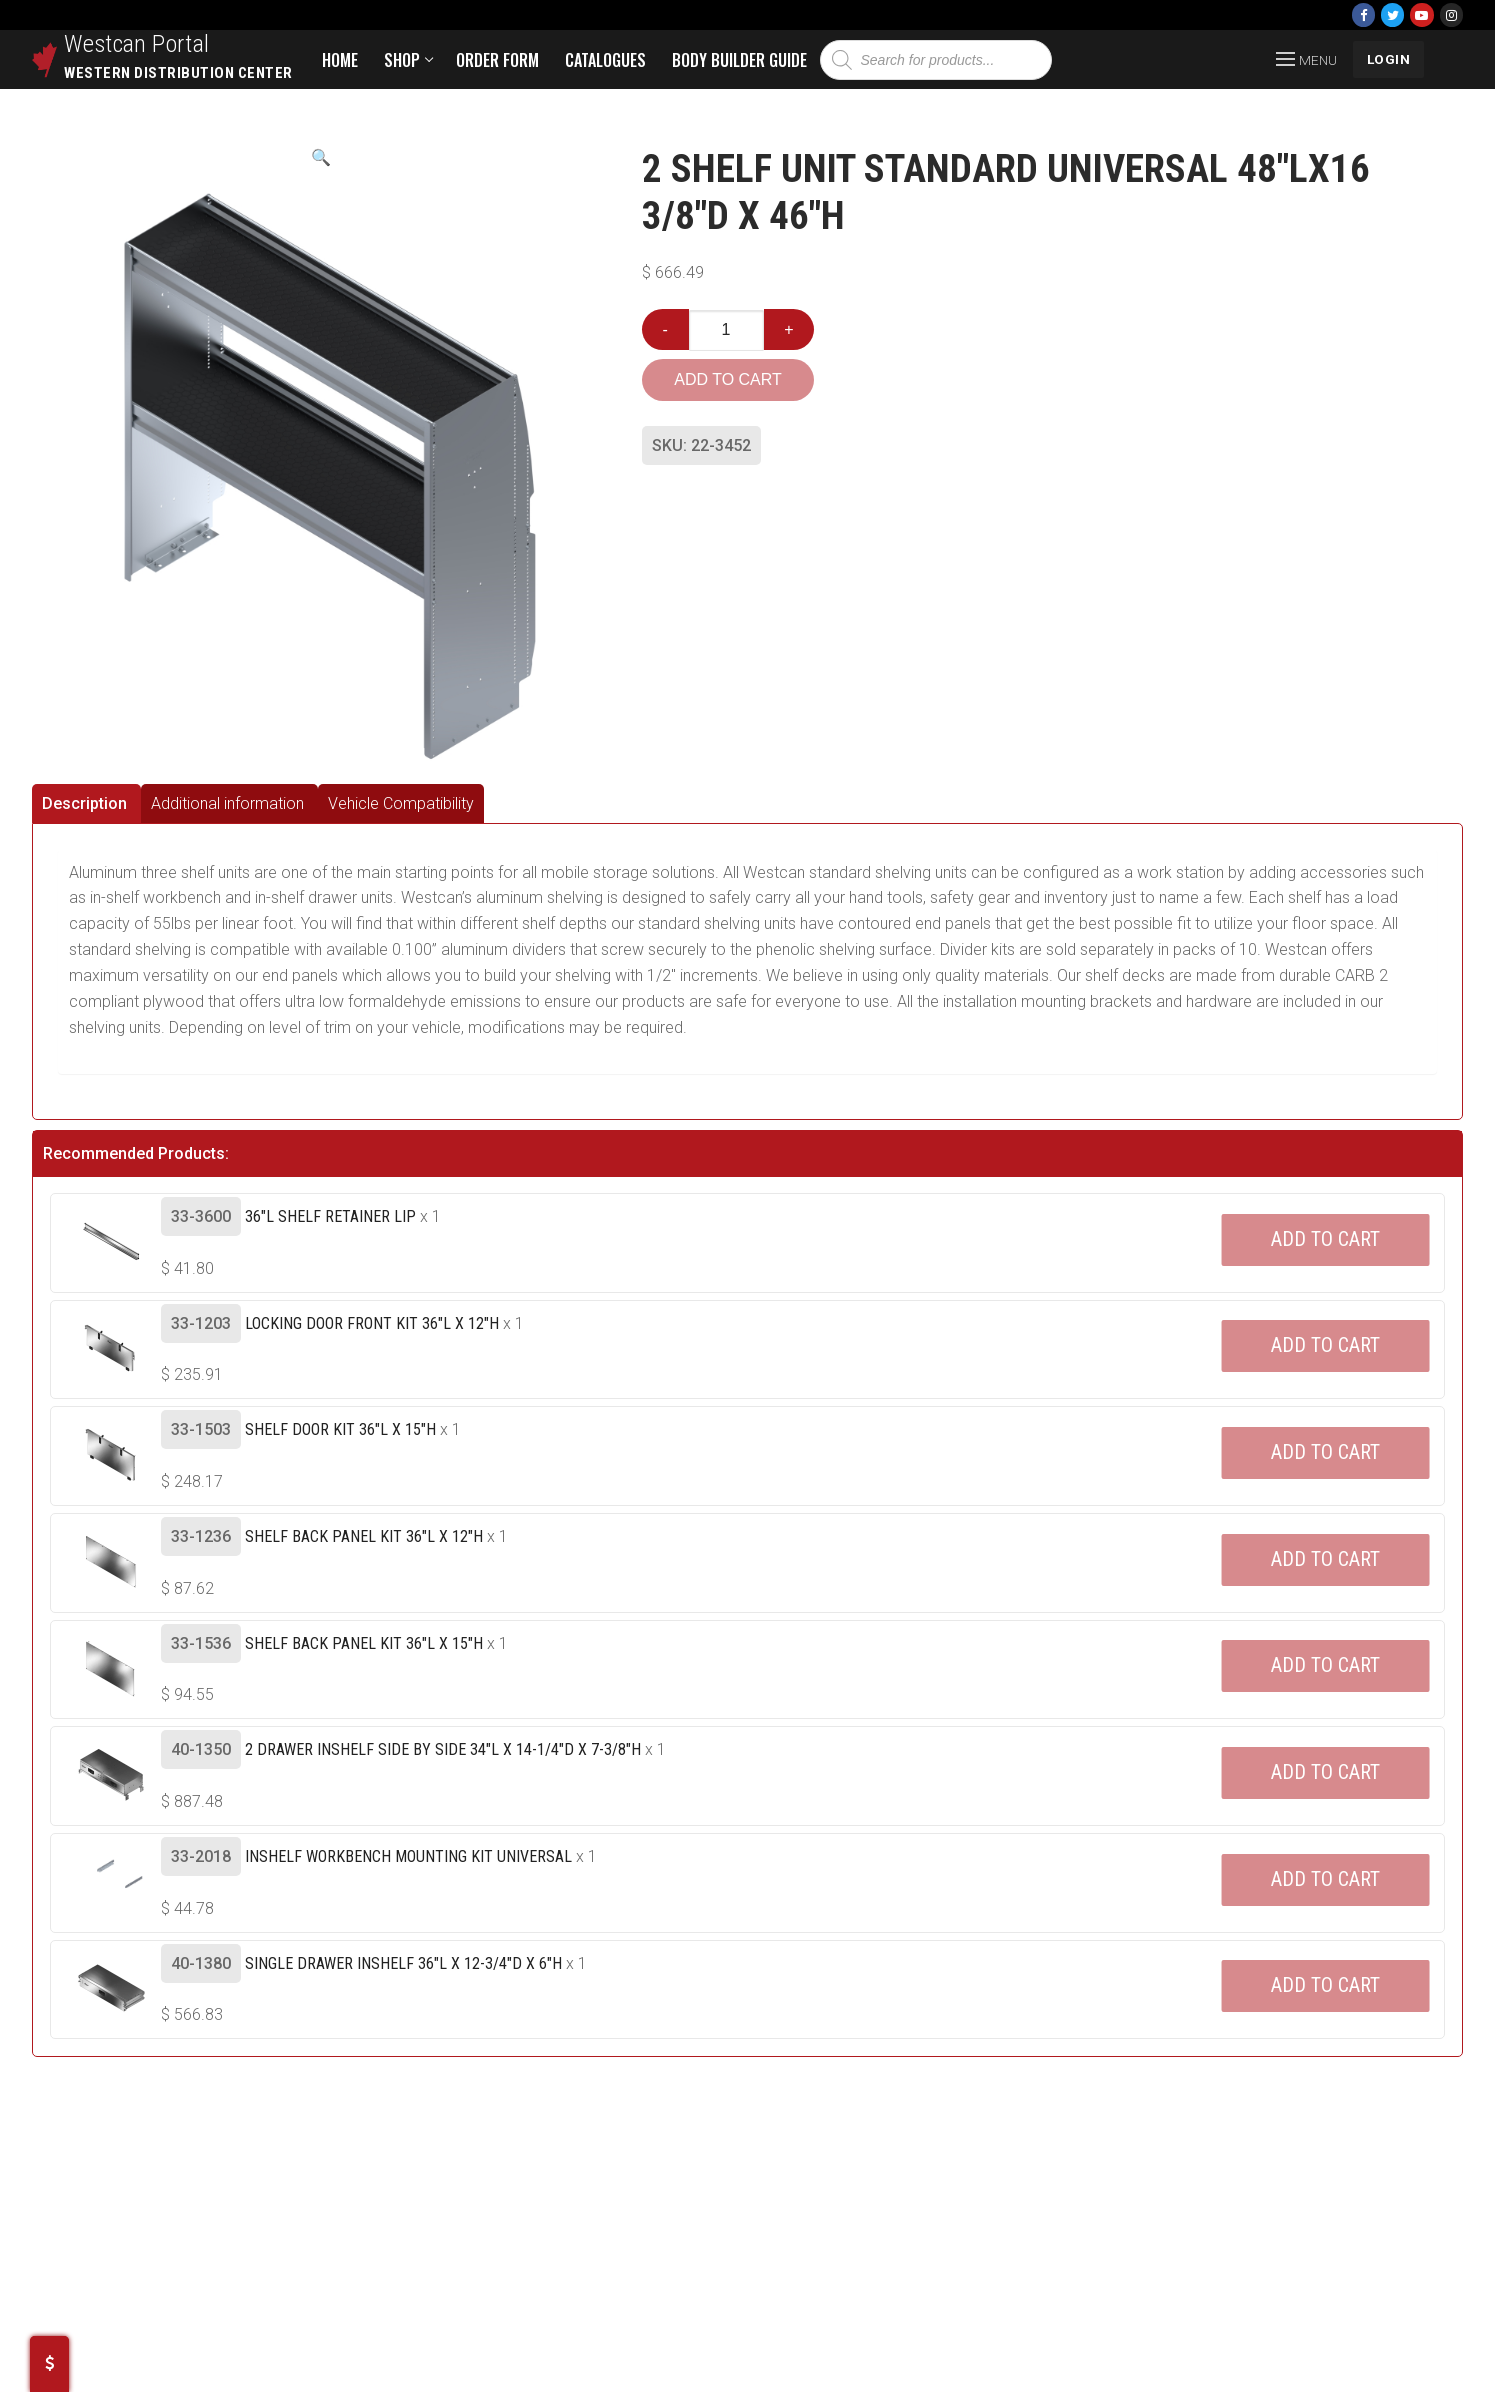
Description (84, 803)
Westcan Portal (137, 44)
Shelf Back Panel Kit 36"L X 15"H (364, 1643)
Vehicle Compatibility (401, 803)
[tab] (86, 803)
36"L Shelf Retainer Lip (330, 1216)
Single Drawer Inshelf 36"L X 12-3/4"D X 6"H (403, 1963)
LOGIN (1389, 59)
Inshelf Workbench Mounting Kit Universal (408, 1856)
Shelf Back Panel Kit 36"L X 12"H (364, 1536)
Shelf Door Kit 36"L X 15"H (340, 1429)
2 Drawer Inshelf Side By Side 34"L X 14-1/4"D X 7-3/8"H (443, 1749)
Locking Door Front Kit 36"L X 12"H (372, 1323)
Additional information (227, 803)
